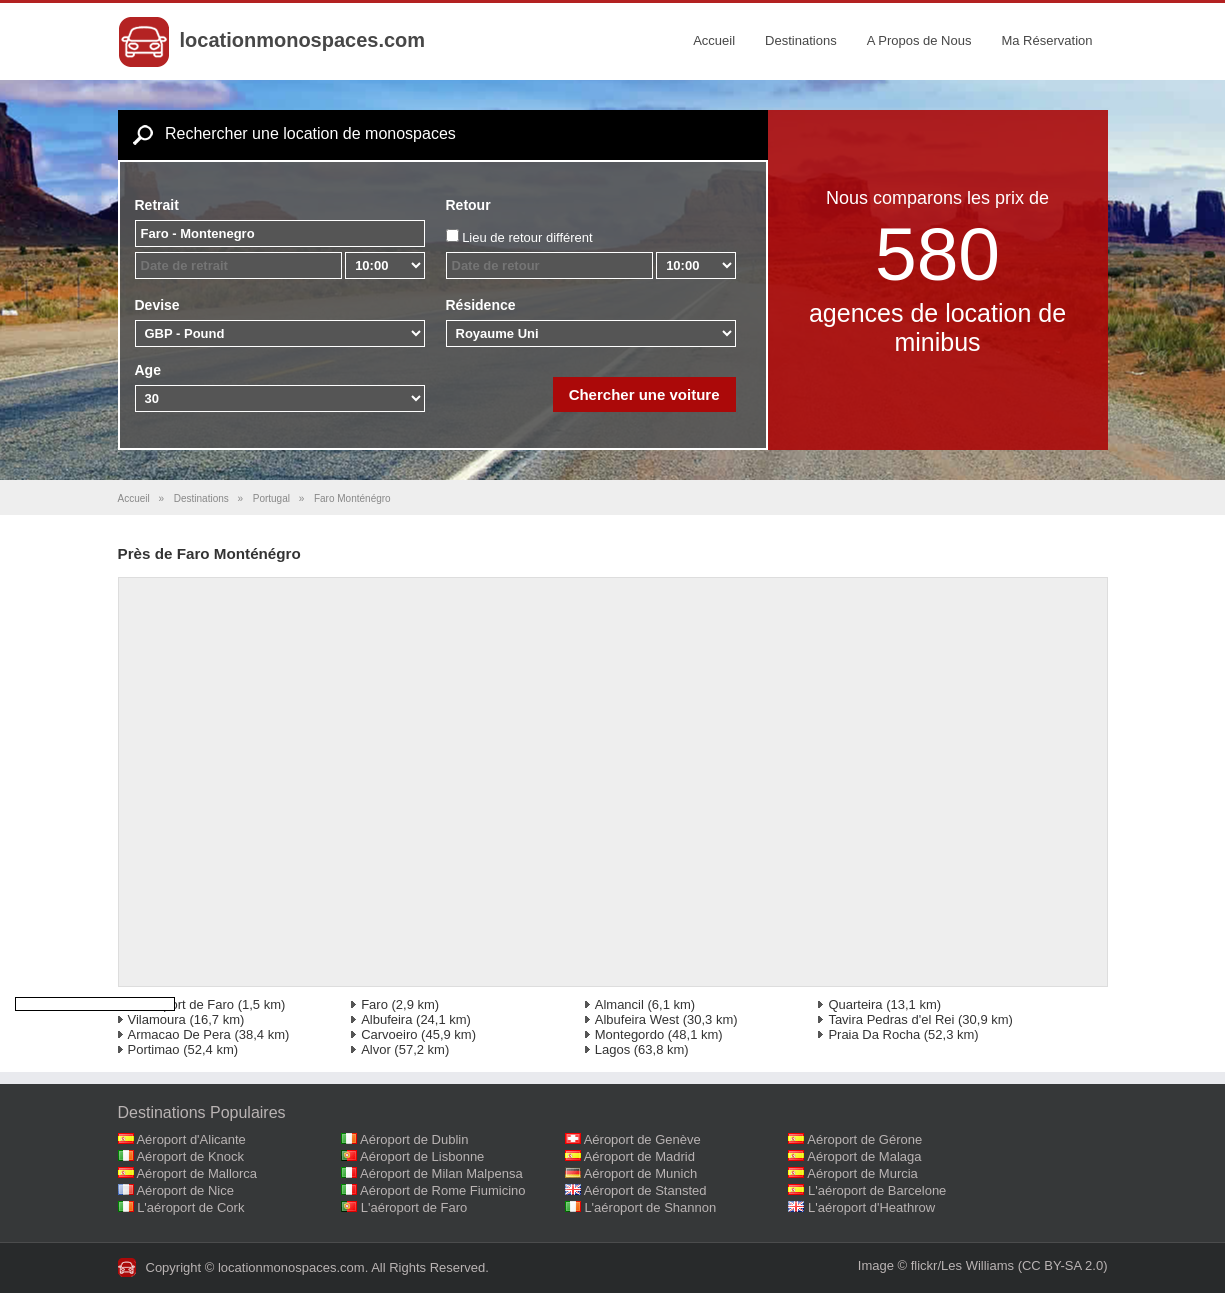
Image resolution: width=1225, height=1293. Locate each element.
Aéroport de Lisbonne (422, 1156)
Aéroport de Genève (642, 1139)
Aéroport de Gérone (864, 1139)
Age (148, 370)
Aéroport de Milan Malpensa (441, 1173)
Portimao (154, 1049)
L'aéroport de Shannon (650, 1207)
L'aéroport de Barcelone (877, 1190)
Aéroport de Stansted (645, 1190)
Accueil (714, 40)
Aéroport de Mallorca (196, 1173)
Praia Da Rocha (874, 1034)
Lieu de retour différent (527, 237)
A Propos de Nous (919, 40)
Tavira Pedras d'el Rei (891, 1019)
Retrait (157, 205)
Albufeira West (637, 1019)
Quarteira (855, 1004)
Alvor (376, 1049)
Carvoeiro (389, 1034)
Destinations (801, 40)
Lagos (612, 1049)
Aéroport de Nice (185, 1190)
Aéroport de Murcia (862, 1173)
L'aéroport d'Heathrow (871, 1207)
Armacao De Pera (179, 1034)
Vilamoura (157, 1019)
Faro (374, 1004)
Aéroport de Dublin (414, 1139)
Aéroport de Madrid (639, 1156)
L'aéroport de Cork (190, 1207)
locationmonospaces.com (303, 40)
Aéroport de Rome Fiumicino (442, 1190)
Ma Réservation (1046, 40)
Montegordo (629, 1034)
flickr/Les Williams (962, 1265)
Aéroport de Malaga (864, 1156)
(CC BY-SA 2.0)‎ (1063, 1265)
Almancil (619, 1004)
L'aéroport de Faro (181, 1004)
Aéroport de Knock (190, 1156)
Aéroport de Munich (640, 1173)
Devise (157, 305)
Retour (468, 205)
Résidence (481, 305)
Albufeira (386, 1019)
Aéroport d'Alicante (190, 1139)
